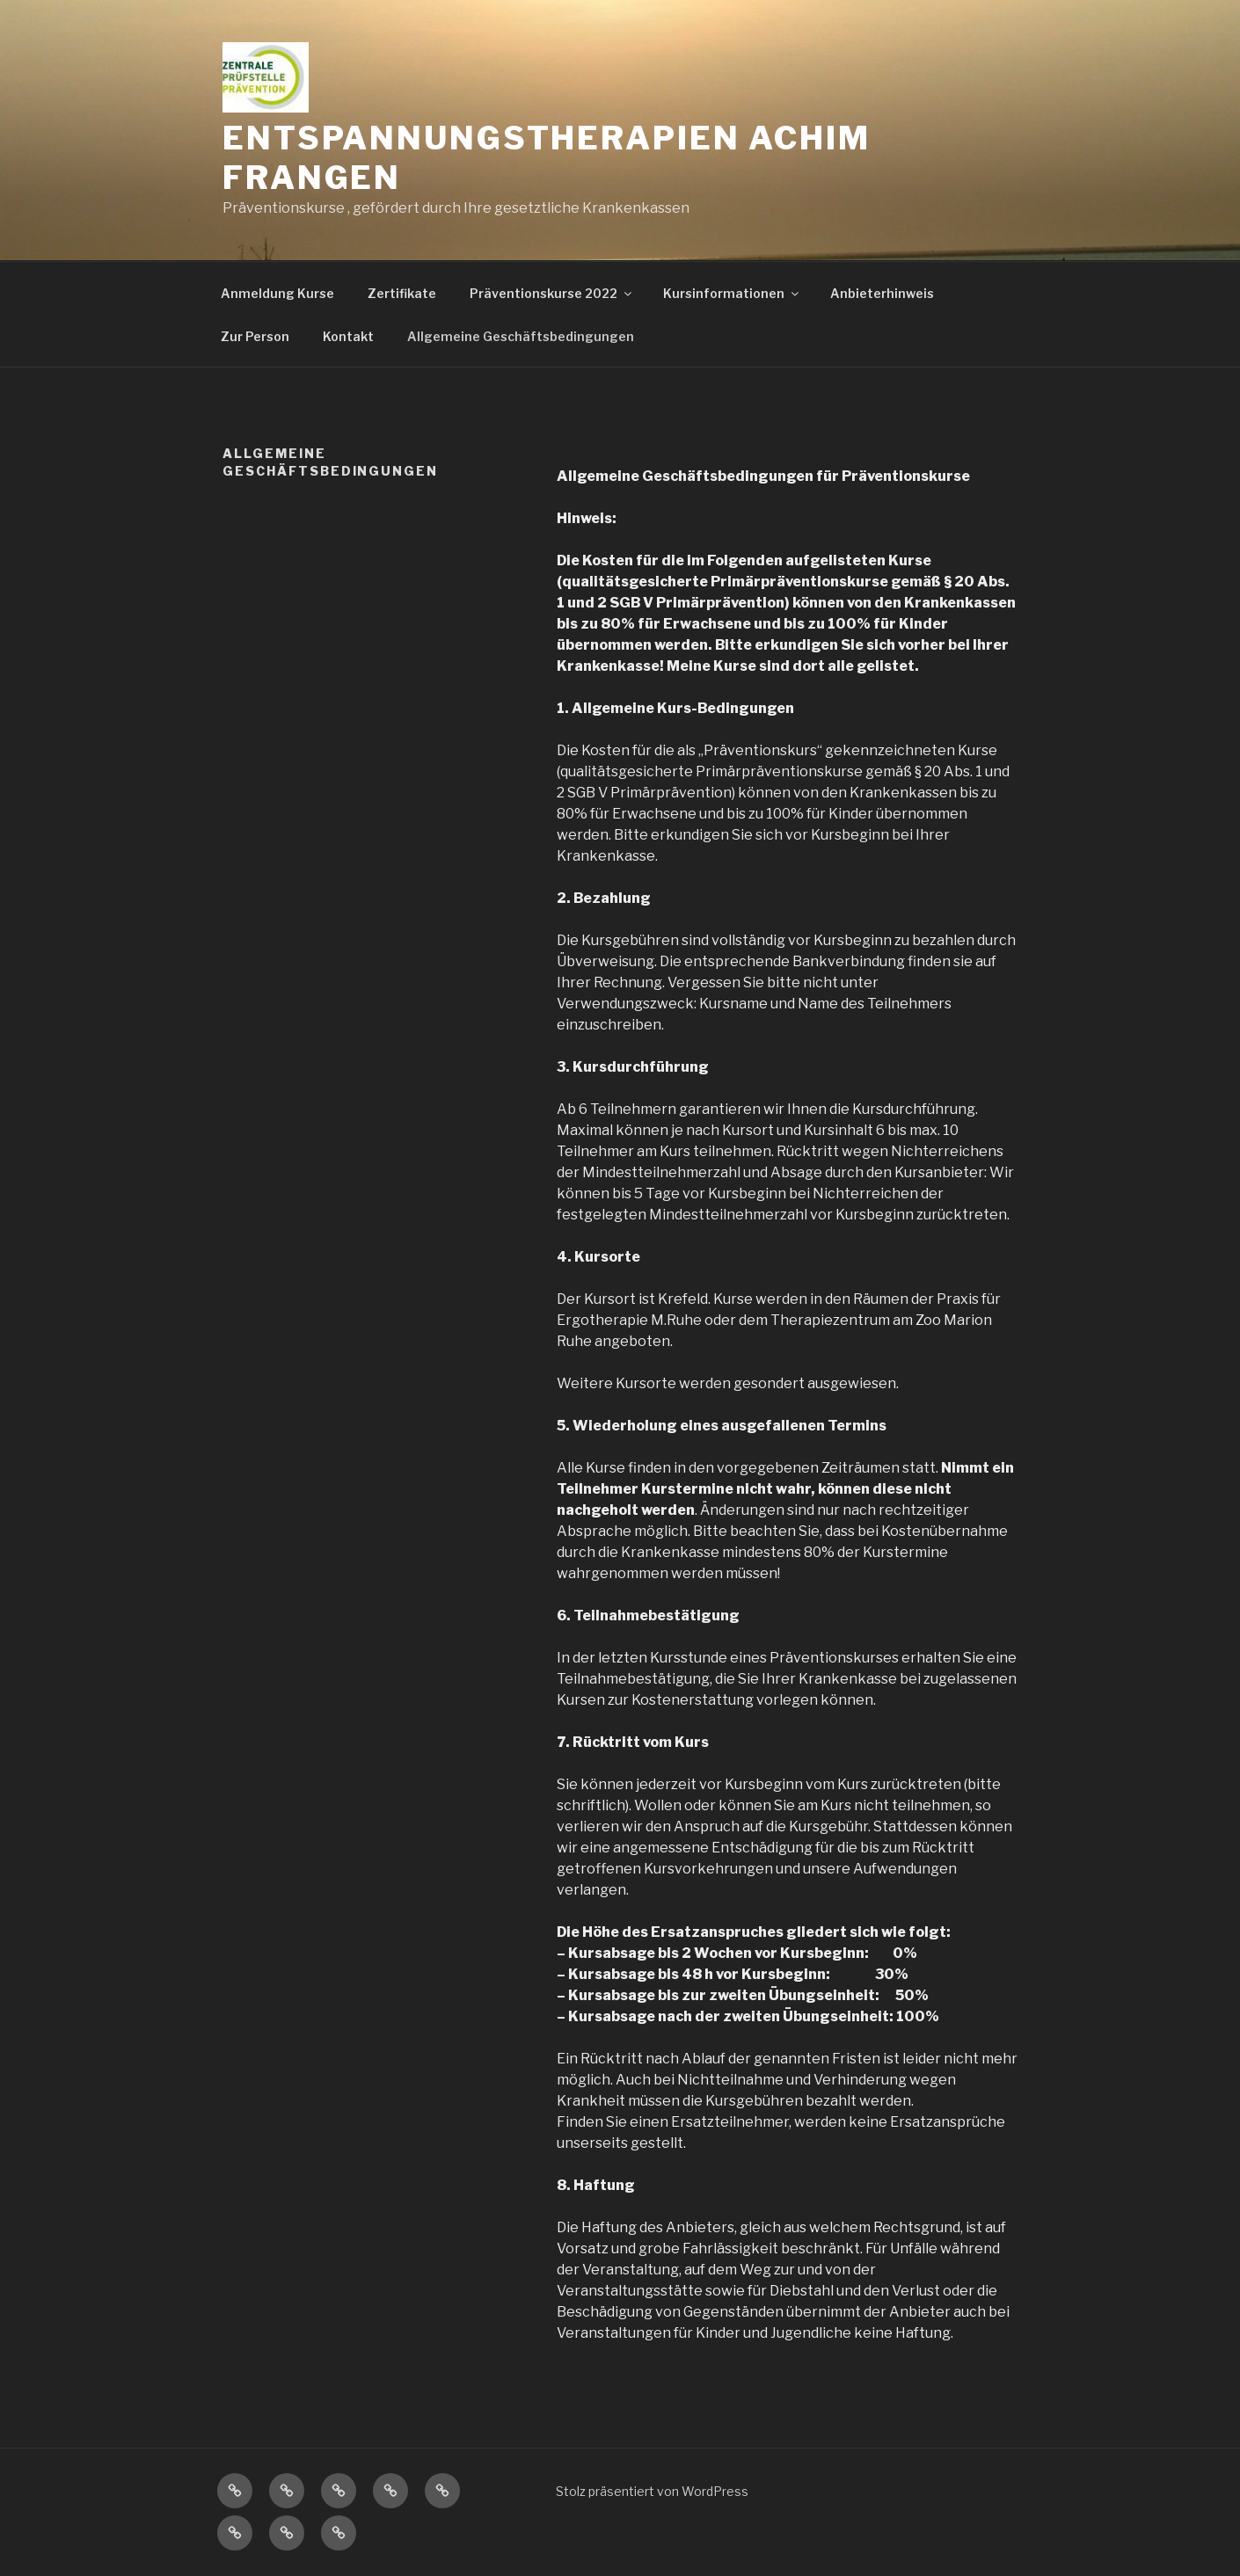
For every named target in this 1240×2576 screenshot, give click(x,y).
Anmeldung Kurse (277, 293)
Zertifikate (402, 293)
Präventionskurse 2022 (552, 293)
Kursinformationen (732, 293)
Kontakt (348, 336)
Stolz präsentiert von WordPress (652, 2491)
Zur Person (255, 336)
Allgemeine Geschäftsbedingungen (520, 336)
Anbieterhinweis (882, 293)
